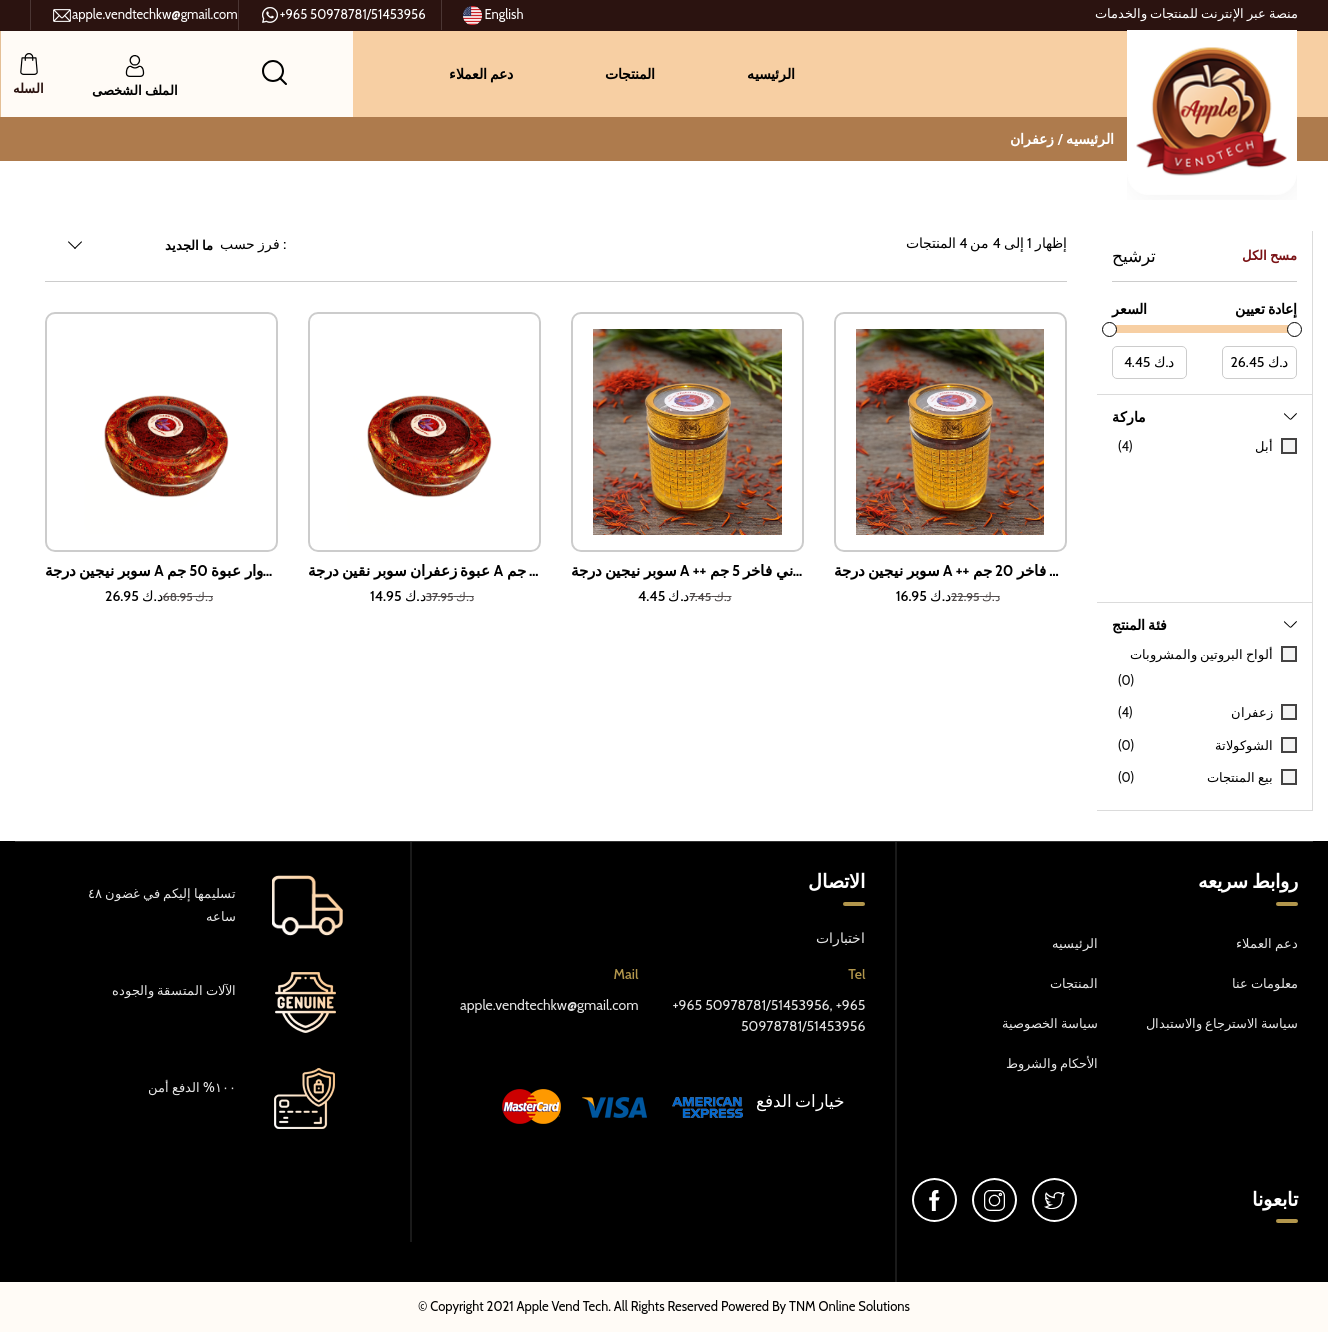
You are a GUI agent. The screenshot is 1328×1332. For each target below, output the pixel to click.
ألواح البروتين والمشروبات (1201, 654)
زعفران (1032, 139)
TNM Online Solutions (849, 1306)
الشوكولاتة (1244, 745)
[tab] (1204, 499)
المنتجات (630, 74)
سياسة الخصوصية (1050, 1023)
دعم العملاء (481, 74)
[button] (274, 72)
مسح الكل (1269, 255)
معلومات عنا (1265, 983)
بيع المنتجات (1240, 777)
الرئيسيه (771, 74)
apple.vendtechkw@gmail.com (145, 15)
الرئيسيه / (1086, 139)
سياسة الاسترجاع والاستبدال (1222, 1023)
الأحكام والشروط (1052, 1063)
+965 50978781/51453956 (343, 15)
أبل (1264, 446)
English (493, 15)
